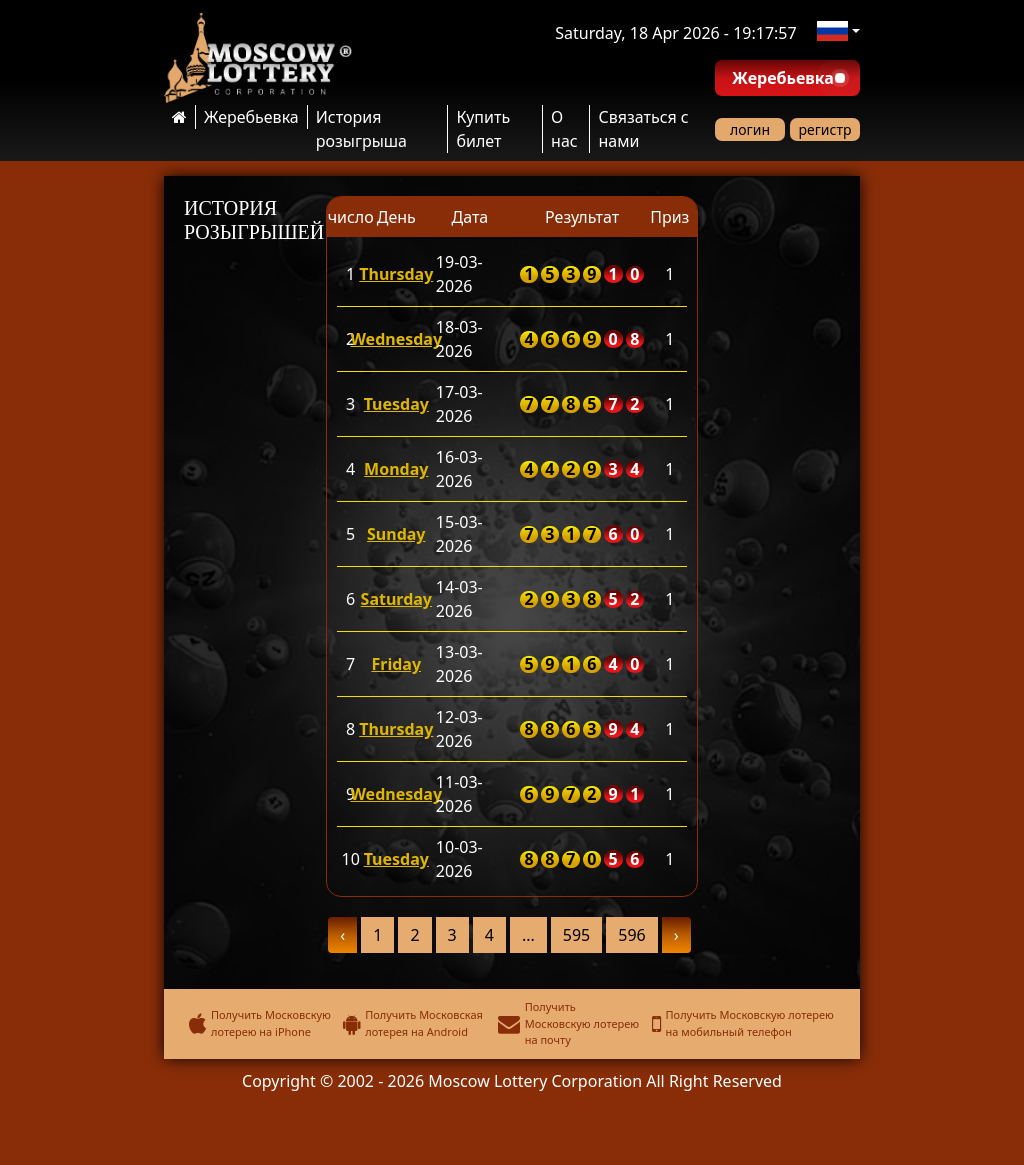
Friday (397, 664)
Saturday (396, 599)
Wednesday (396, 339)
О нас (564, 129)
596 (631, 935)
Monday (396, 469)
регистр (825, 129)
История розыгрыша (361, 129)
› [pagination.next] (676, 935)
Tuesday (396, 404)
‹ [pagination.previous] (342, 935)
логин (750, 129)
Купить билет (483, 129)
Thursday (396, 274)
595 (576, 935)
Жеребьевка (251, 117)
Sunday (396, 534)
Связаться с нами (643, 129)
